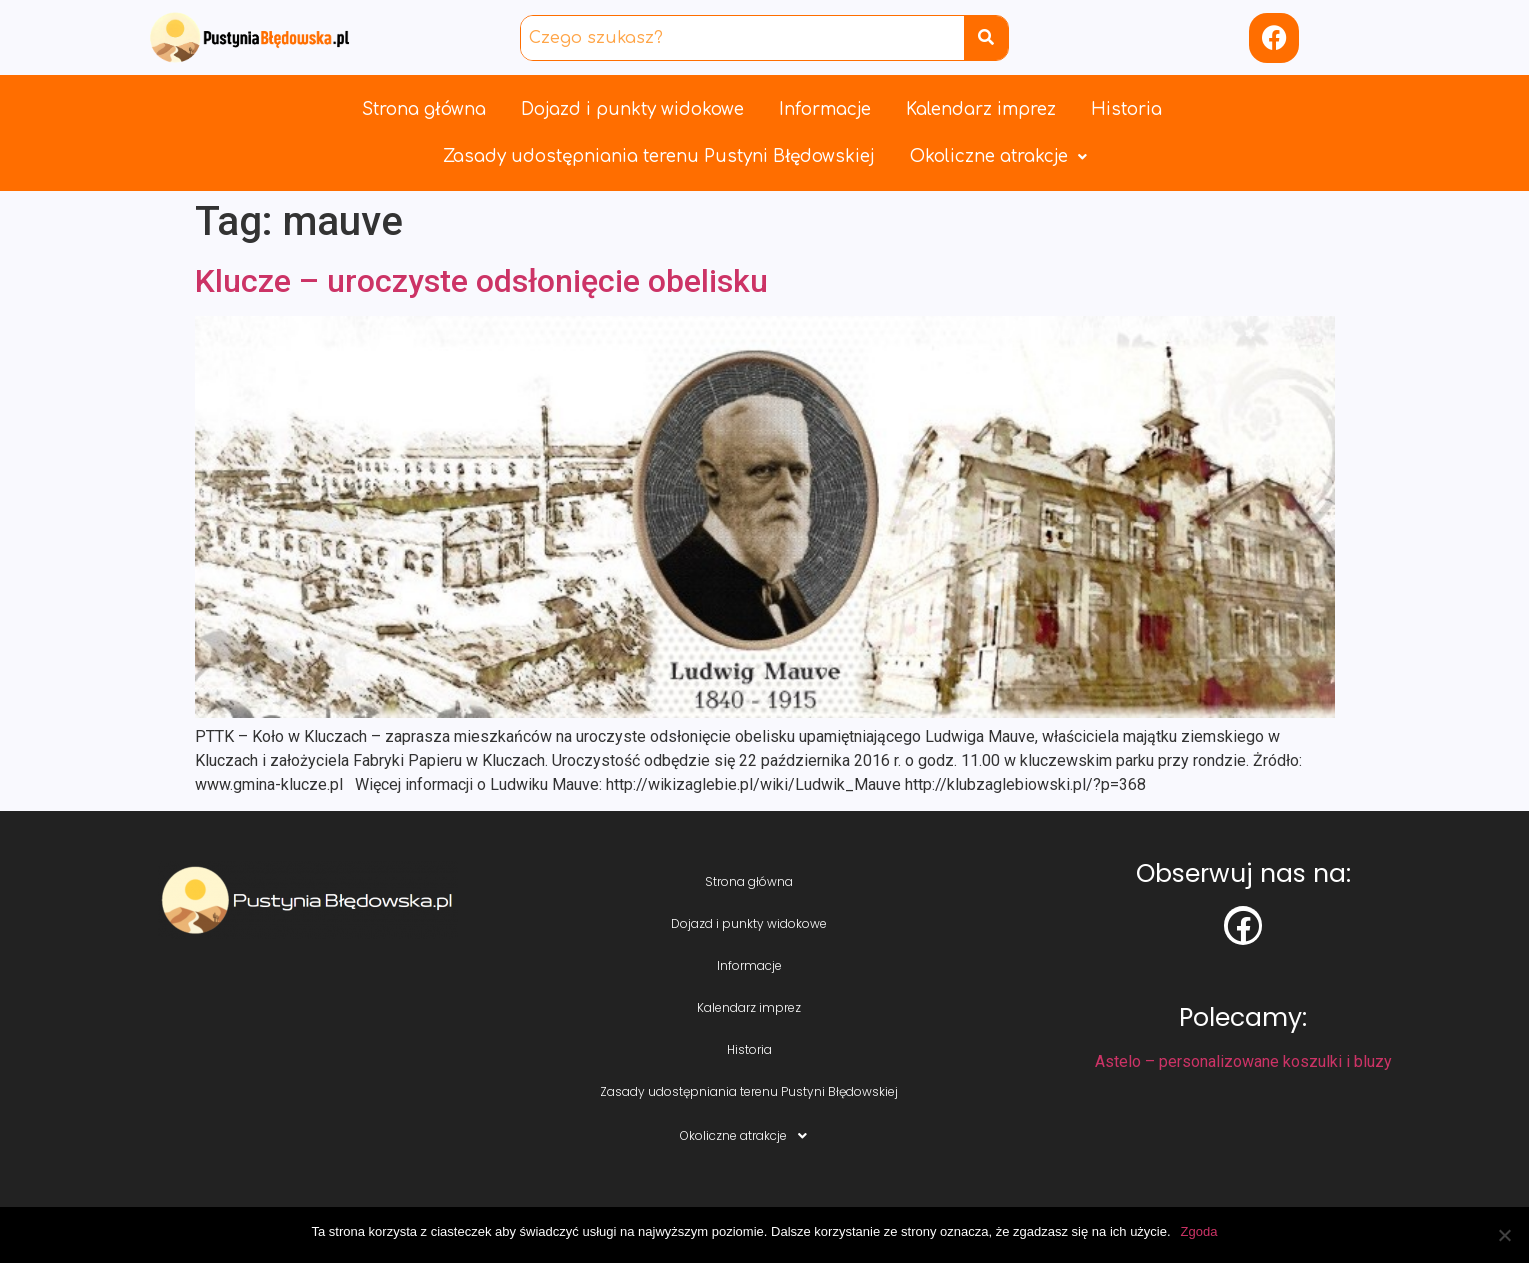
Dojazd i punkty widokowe (632, 109)
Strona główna (424, 109)
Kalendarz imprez (981, 109)
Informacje (825, 109)
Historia (1126, 109)
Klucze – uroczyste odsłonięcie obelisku (481, 281)
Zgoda (1199, 1231)
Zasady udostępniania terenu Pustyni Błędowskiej (659, 156)
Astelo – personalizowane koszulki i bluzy (1243, 1061)
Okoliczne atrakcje (998, 156)
